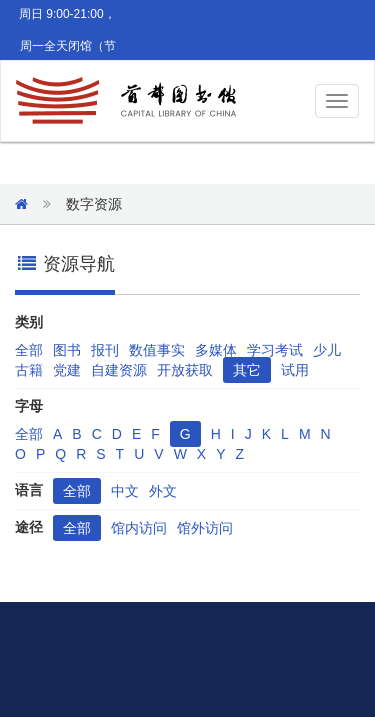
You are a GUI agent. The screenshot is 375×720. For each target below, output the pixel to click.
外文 (163, 491)
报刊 (105, 350)
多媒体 (216, 350)
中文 (125, 491)
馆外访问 (205, 528)
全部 (29, 350)
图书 (67, 350)
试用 (295, 370)
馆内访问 (139, 528)
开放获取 (185, 370)
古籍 (29, 370)
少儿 (327, 350)
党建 (67, 370)
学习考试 (275, 350)
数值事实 (157, 350)
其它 (247, 370)
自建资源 (119, 370)
